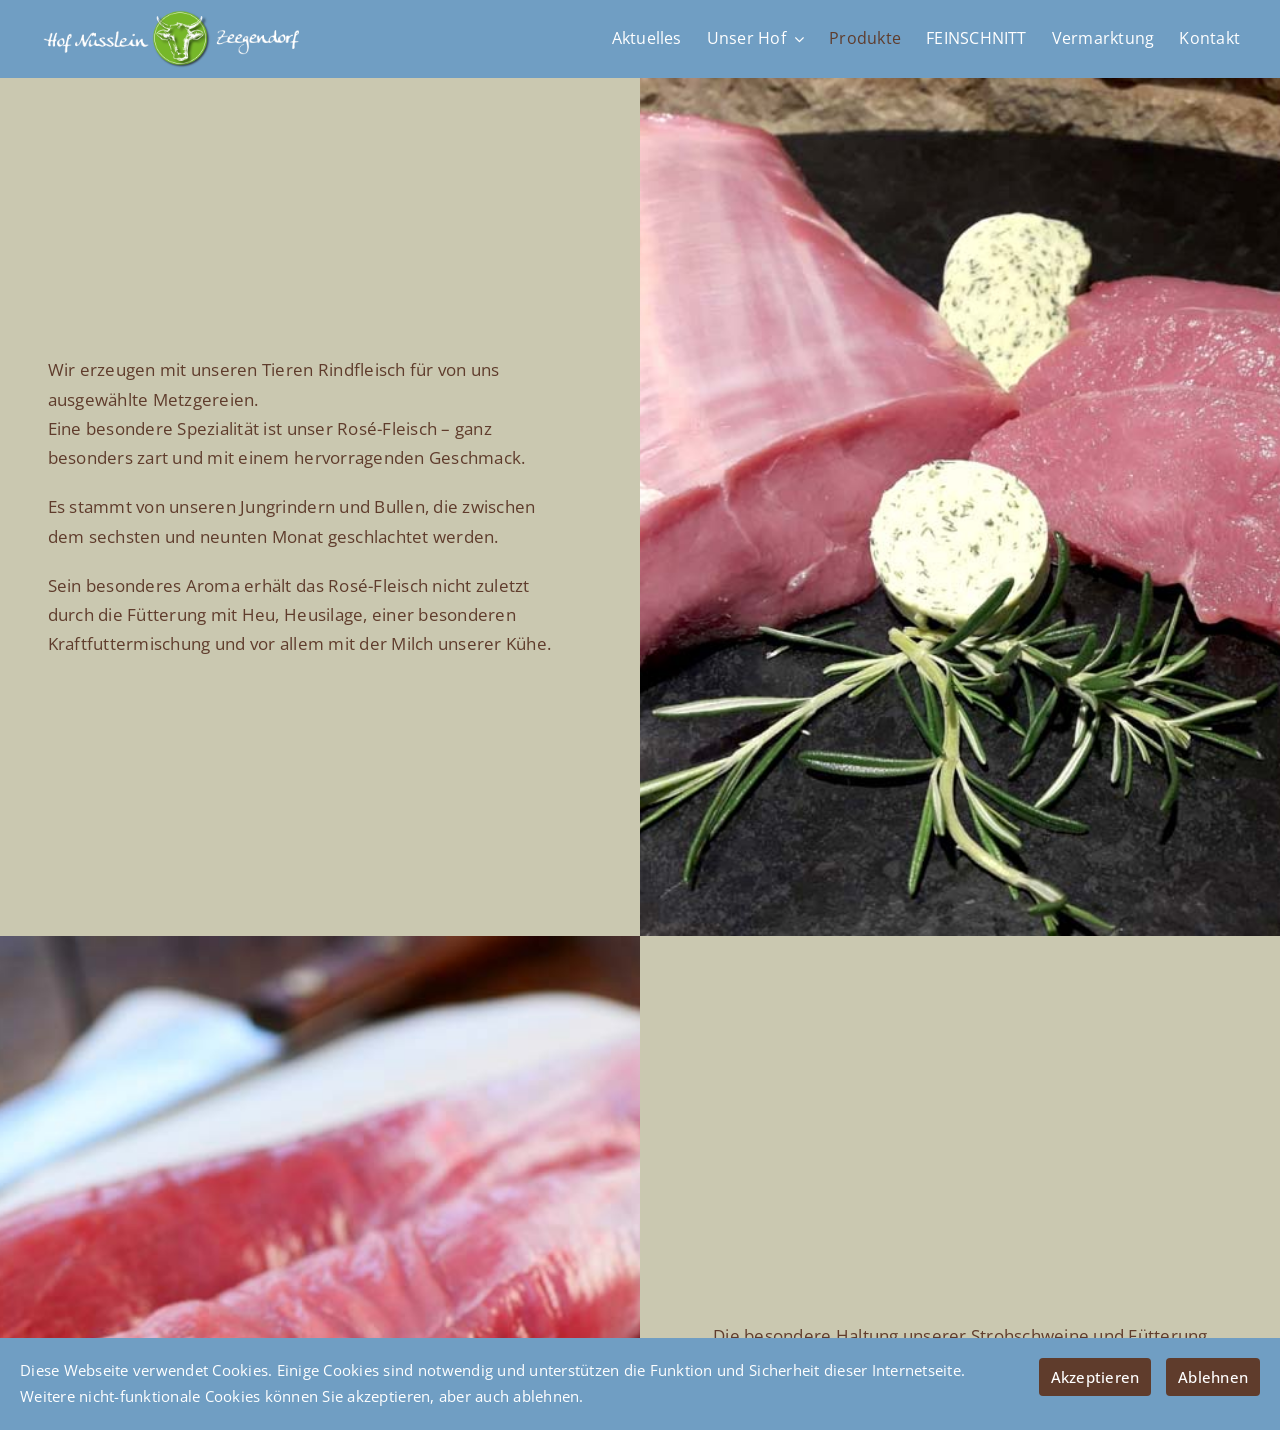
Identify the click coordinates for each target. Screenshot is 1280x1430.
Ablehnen (1213, 1377)
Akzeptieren (1095, 1377)
